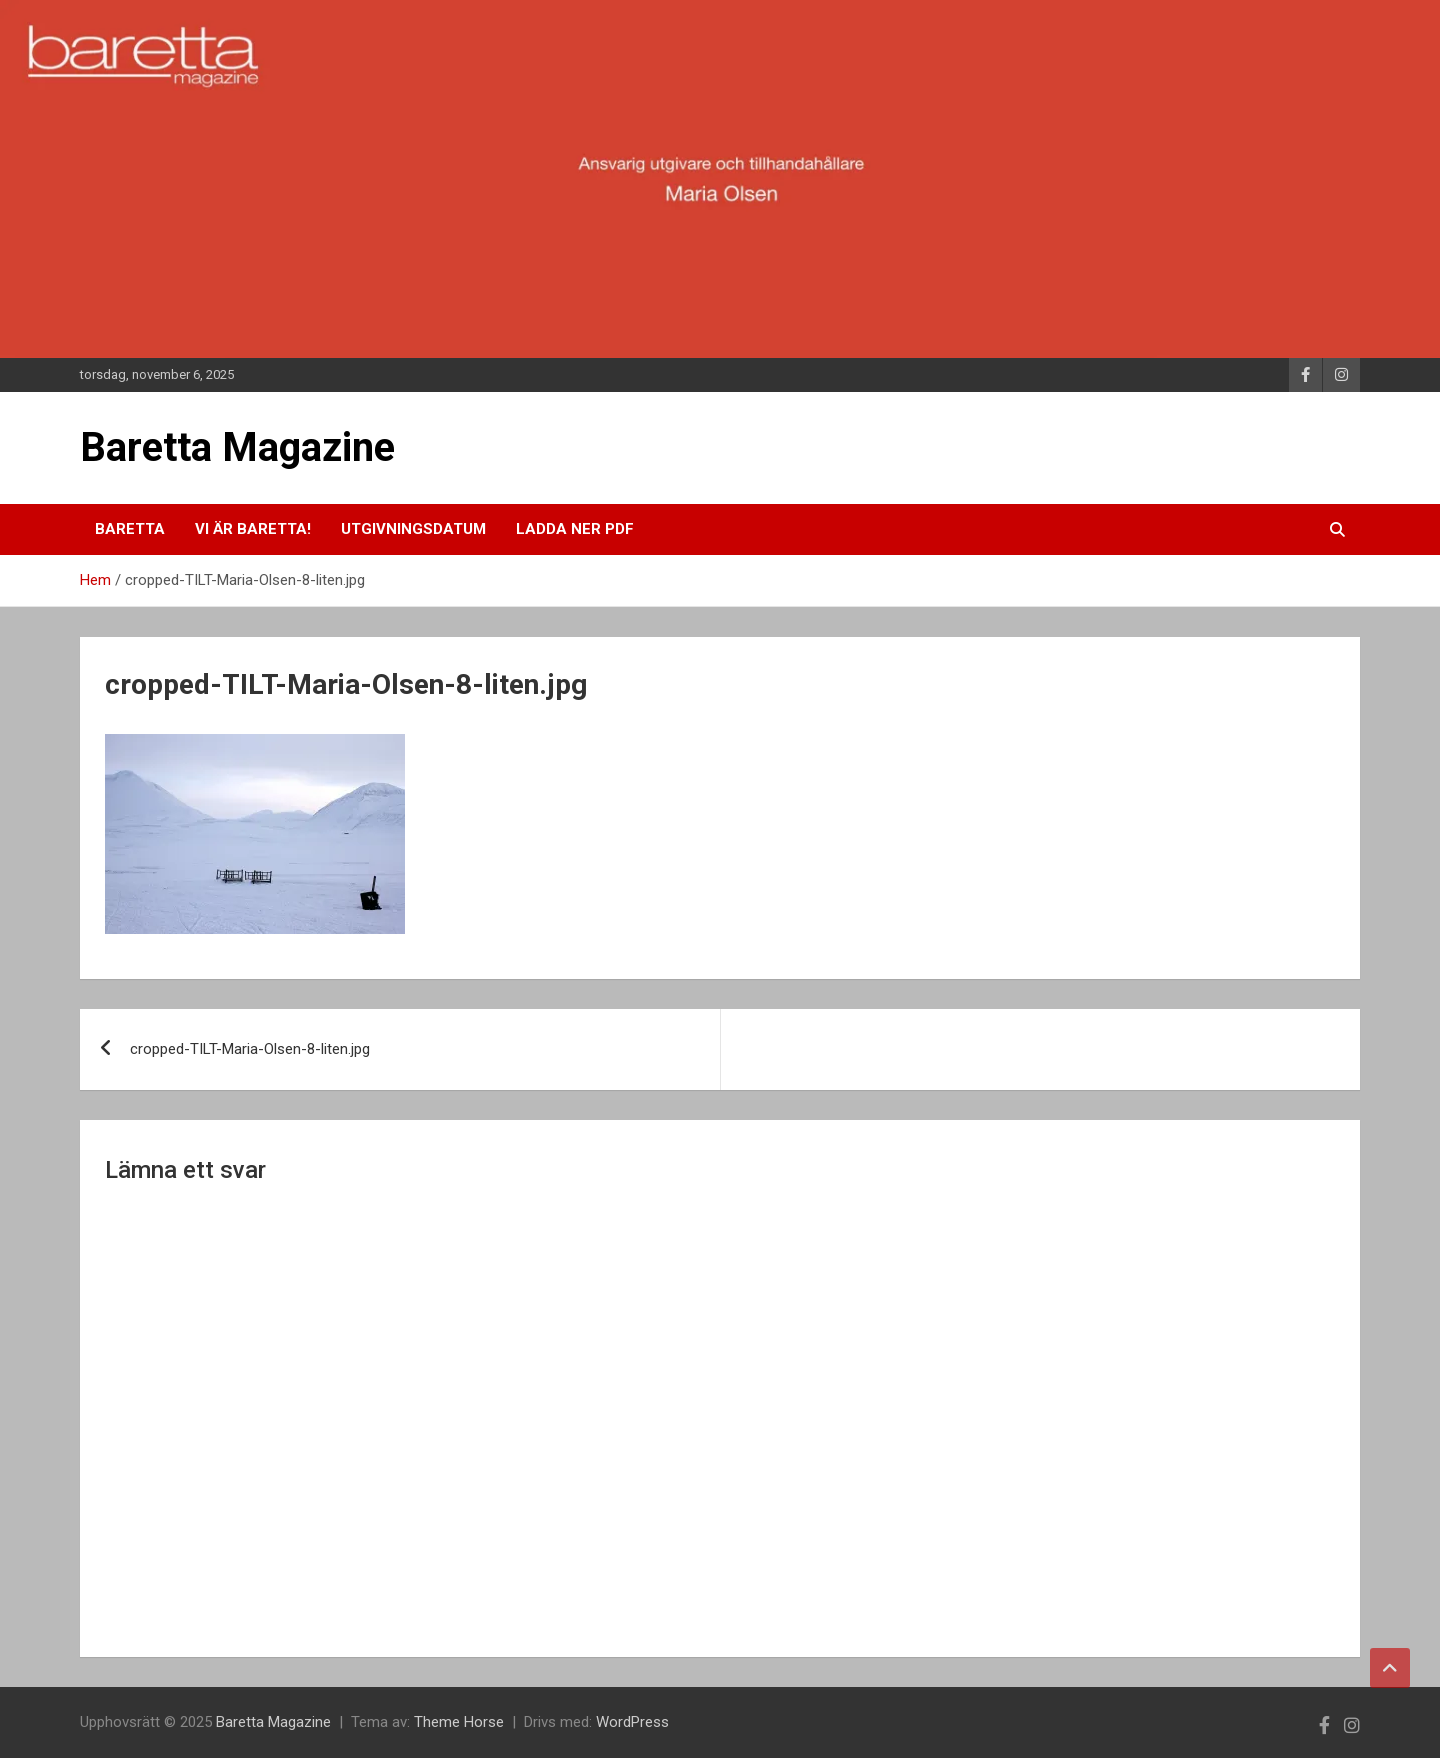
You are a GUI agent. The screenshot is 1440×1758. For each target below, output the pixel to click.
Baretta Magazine (237, 447)
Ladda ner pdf (575, 529)
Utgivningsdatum (413, 529)
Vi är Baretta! (253, 529)
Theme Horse (459, 1722)
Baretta (130, 529)
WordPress (632, 1722)
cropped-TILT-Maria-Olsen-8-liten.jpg (250, 1049)
